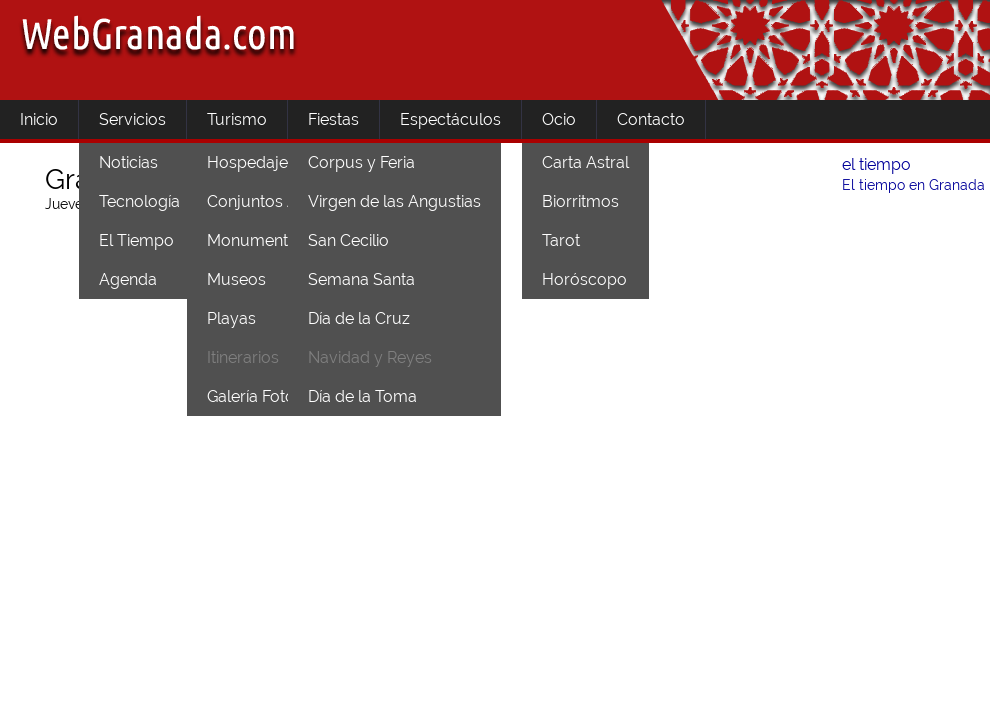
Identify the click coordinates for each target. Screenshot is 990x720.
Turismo (237, 119)
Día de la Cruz (359, 318)
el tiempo (876, 164)
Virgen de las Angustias (394, 201)
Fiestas (333, 119)
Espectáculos (450, 119)
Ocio (559, 119)
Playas (231, 318)
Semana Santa (361, 279)
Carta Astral (585, 162)
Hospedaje (247, 162)
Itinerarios (243, 357)
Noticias (128, 162)
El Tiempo (136, 240)
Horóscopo (584, 279)
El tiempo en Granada (913, 185)
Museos (236, 279)
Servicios (132, 119)
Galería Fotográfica (276, 396)
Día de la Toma (362, 396)
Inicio (39, 119)
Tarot (561, 240)
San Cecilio (348, 240)
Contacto (651, 119)
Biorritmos (580, 201)
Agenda (128, 279)
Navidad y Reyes (370, 357)
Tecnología (139, 201)
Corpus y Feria (361, 162)
